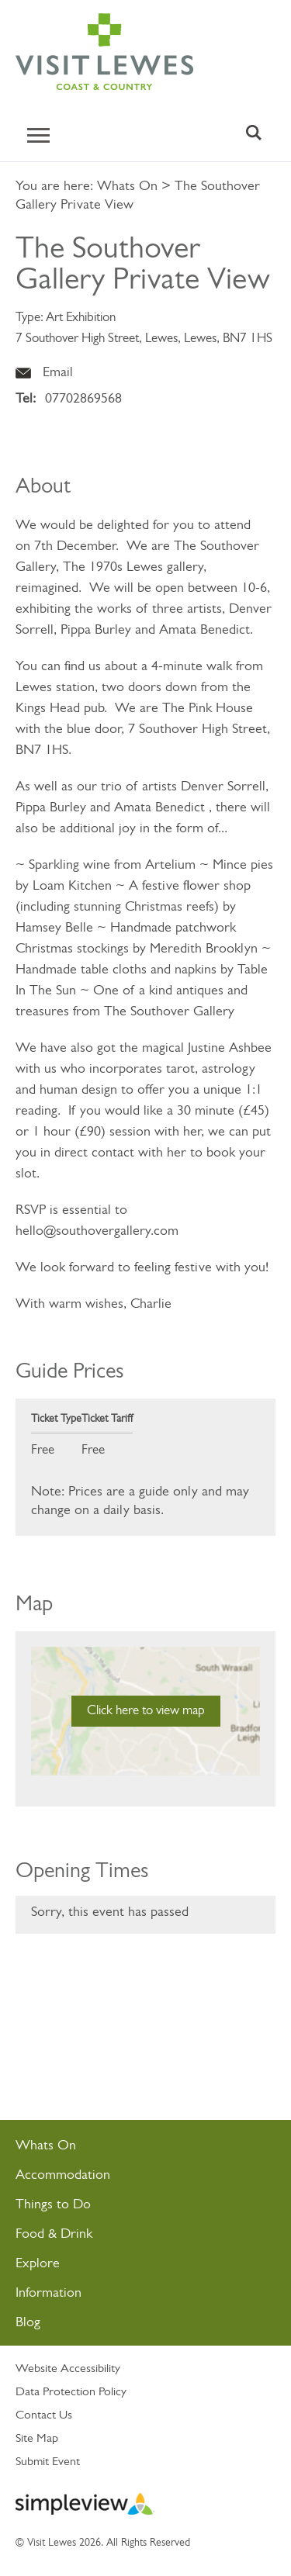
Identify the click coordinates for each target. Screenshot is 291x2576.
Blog (28, 2322)
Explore (38, 2263)
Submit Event (48, 2462)
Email (58, 372)
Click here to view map (146, 1710)
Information (48, 2293)
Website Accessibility (68, 2369)
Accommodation (63, 2175)
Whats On (127, 186)
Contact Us (44, 2415)
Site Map (37, 2439)
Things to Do (53, 2204)
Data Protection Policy (71, 2392)
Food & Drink (54, 2234)
